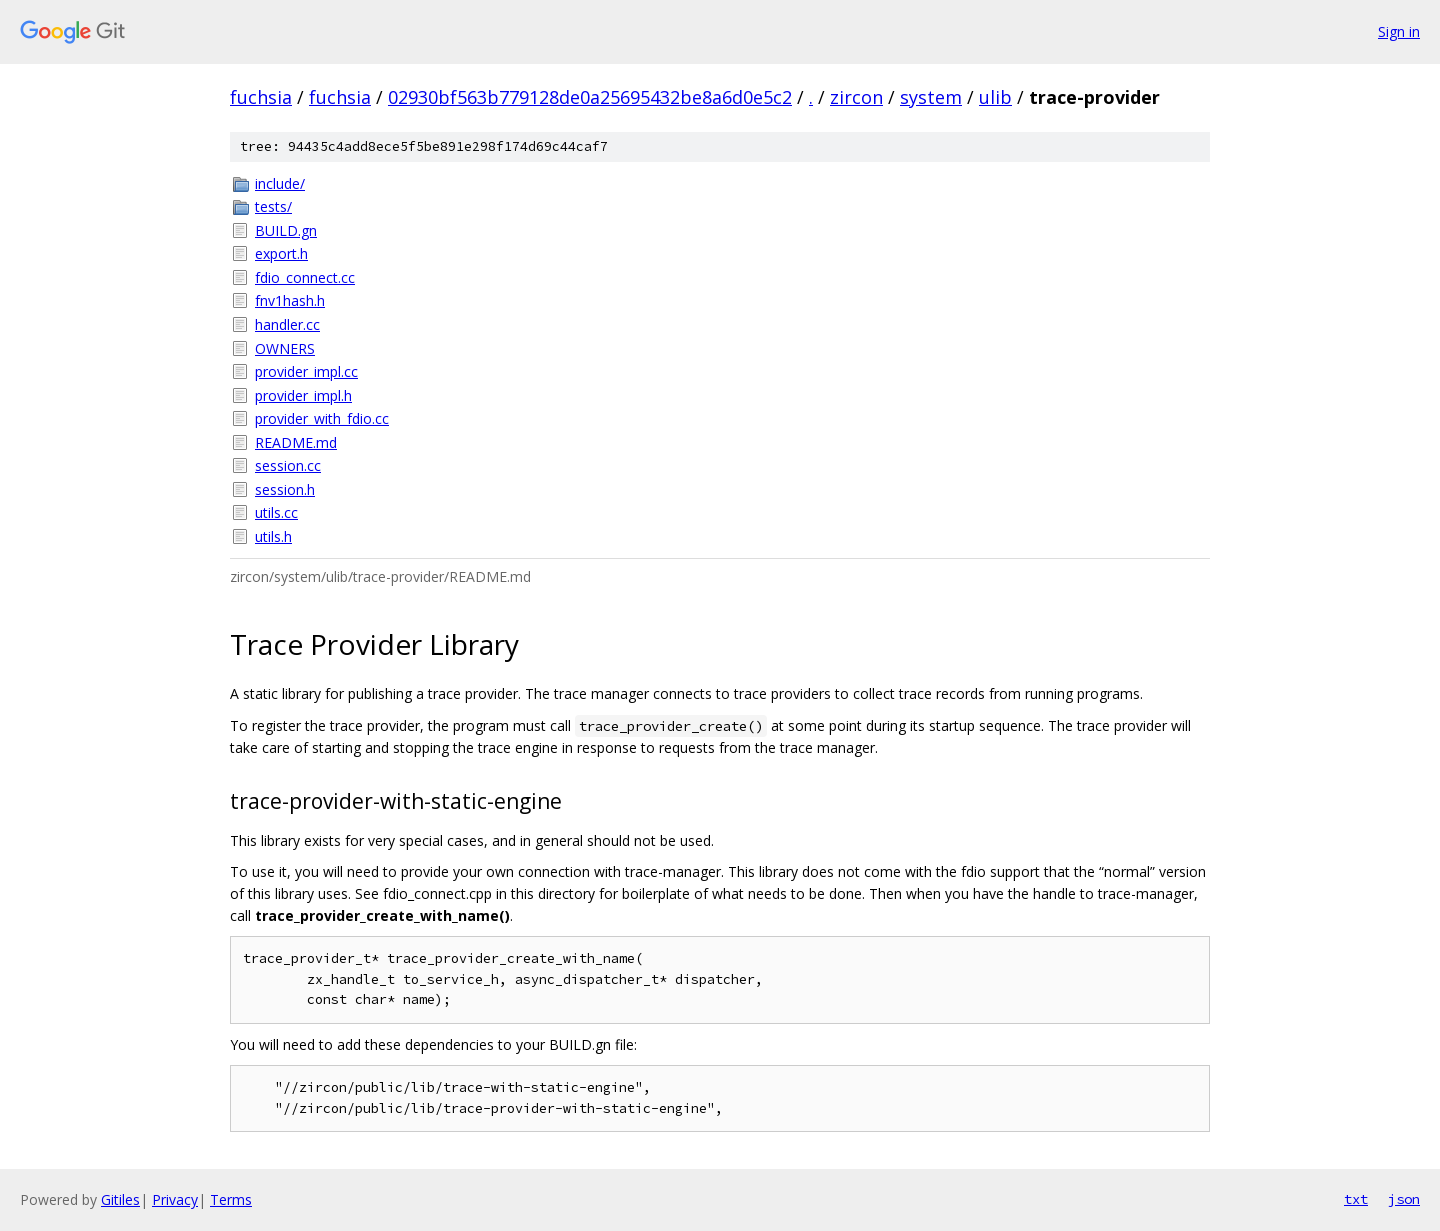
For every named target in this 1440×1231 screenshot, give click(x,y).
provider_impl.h (303, 395)
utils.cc (276, 512)
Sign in (1399, 31)
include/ (280, 183)
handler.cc (287, 324)
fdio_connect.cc (305, 277)
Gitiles (120, 1199)
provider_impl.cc (306, 371)
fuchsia (261, 97)
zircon (856, 97)
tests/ (273, 206)
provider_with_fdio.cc (322, 418)
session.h (285, 489)
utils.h (273, 536)
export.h (281, 253)
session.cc (288, 465)
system (931, 97)
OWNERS (285, 348)
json (1404, 1199)
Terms (231, 1199)
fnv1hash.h (290, 300)
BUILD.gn (286, 230)
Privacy (175, 1199)
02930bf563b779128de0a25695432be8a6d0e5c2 (590, 97)
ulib (995, 97)
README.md (296, 442)
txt (1356, 1199)
